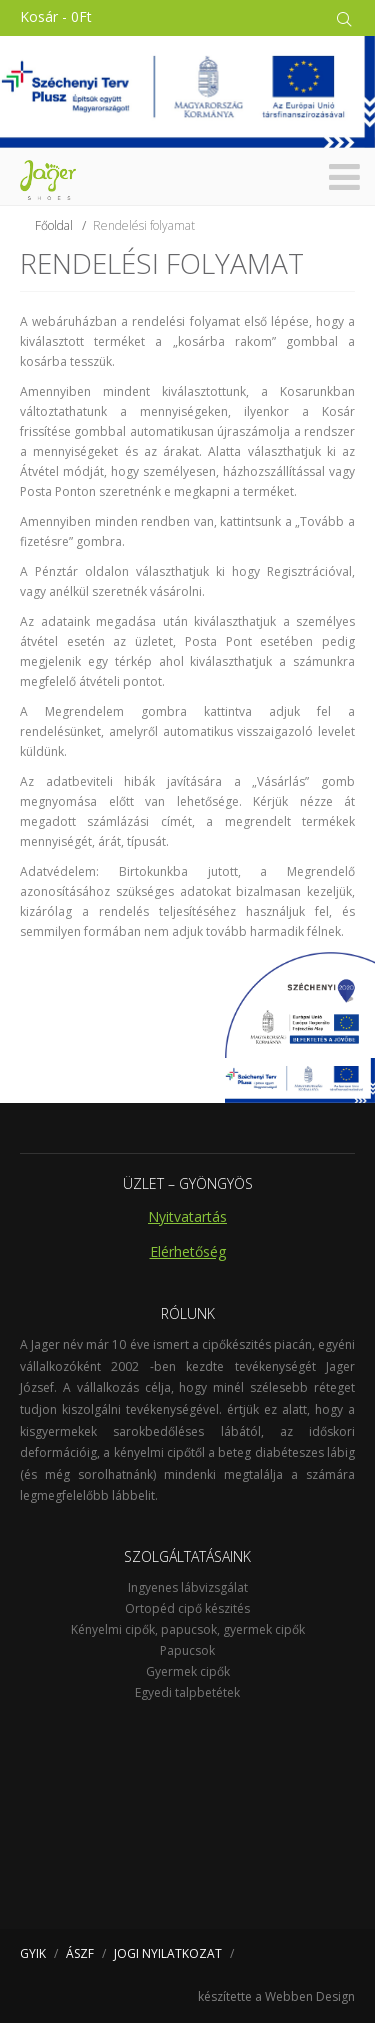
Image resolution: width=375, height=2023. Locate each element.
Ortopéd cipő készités (187, 1608)
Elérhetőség (188, 1251)
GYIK (33, 1953)
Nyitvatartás (187, 1216)
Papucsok (187, 1650)
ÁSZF (80, 1953)
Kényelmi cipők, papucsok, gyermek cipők (188, 1629)
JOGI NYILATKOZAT (168, 1953)
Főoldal (54, 225)
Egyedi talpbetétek (187, 1692)
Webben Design (310, 1996)
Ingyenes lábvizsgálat (188, 1587)
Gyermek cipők (188, 1671)
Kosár (56, 16)
